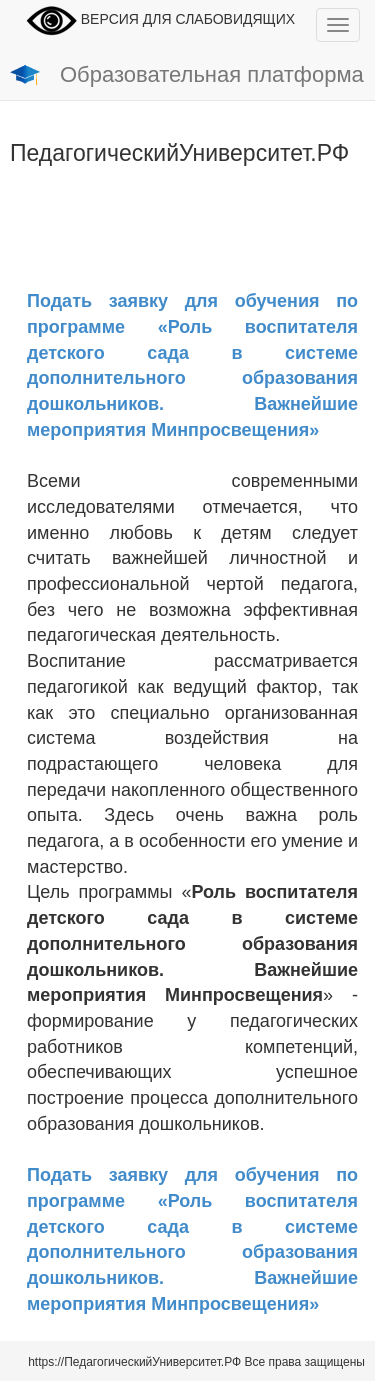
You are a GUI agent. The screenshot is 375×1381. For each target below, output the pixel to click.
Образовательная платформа (187, 76)
